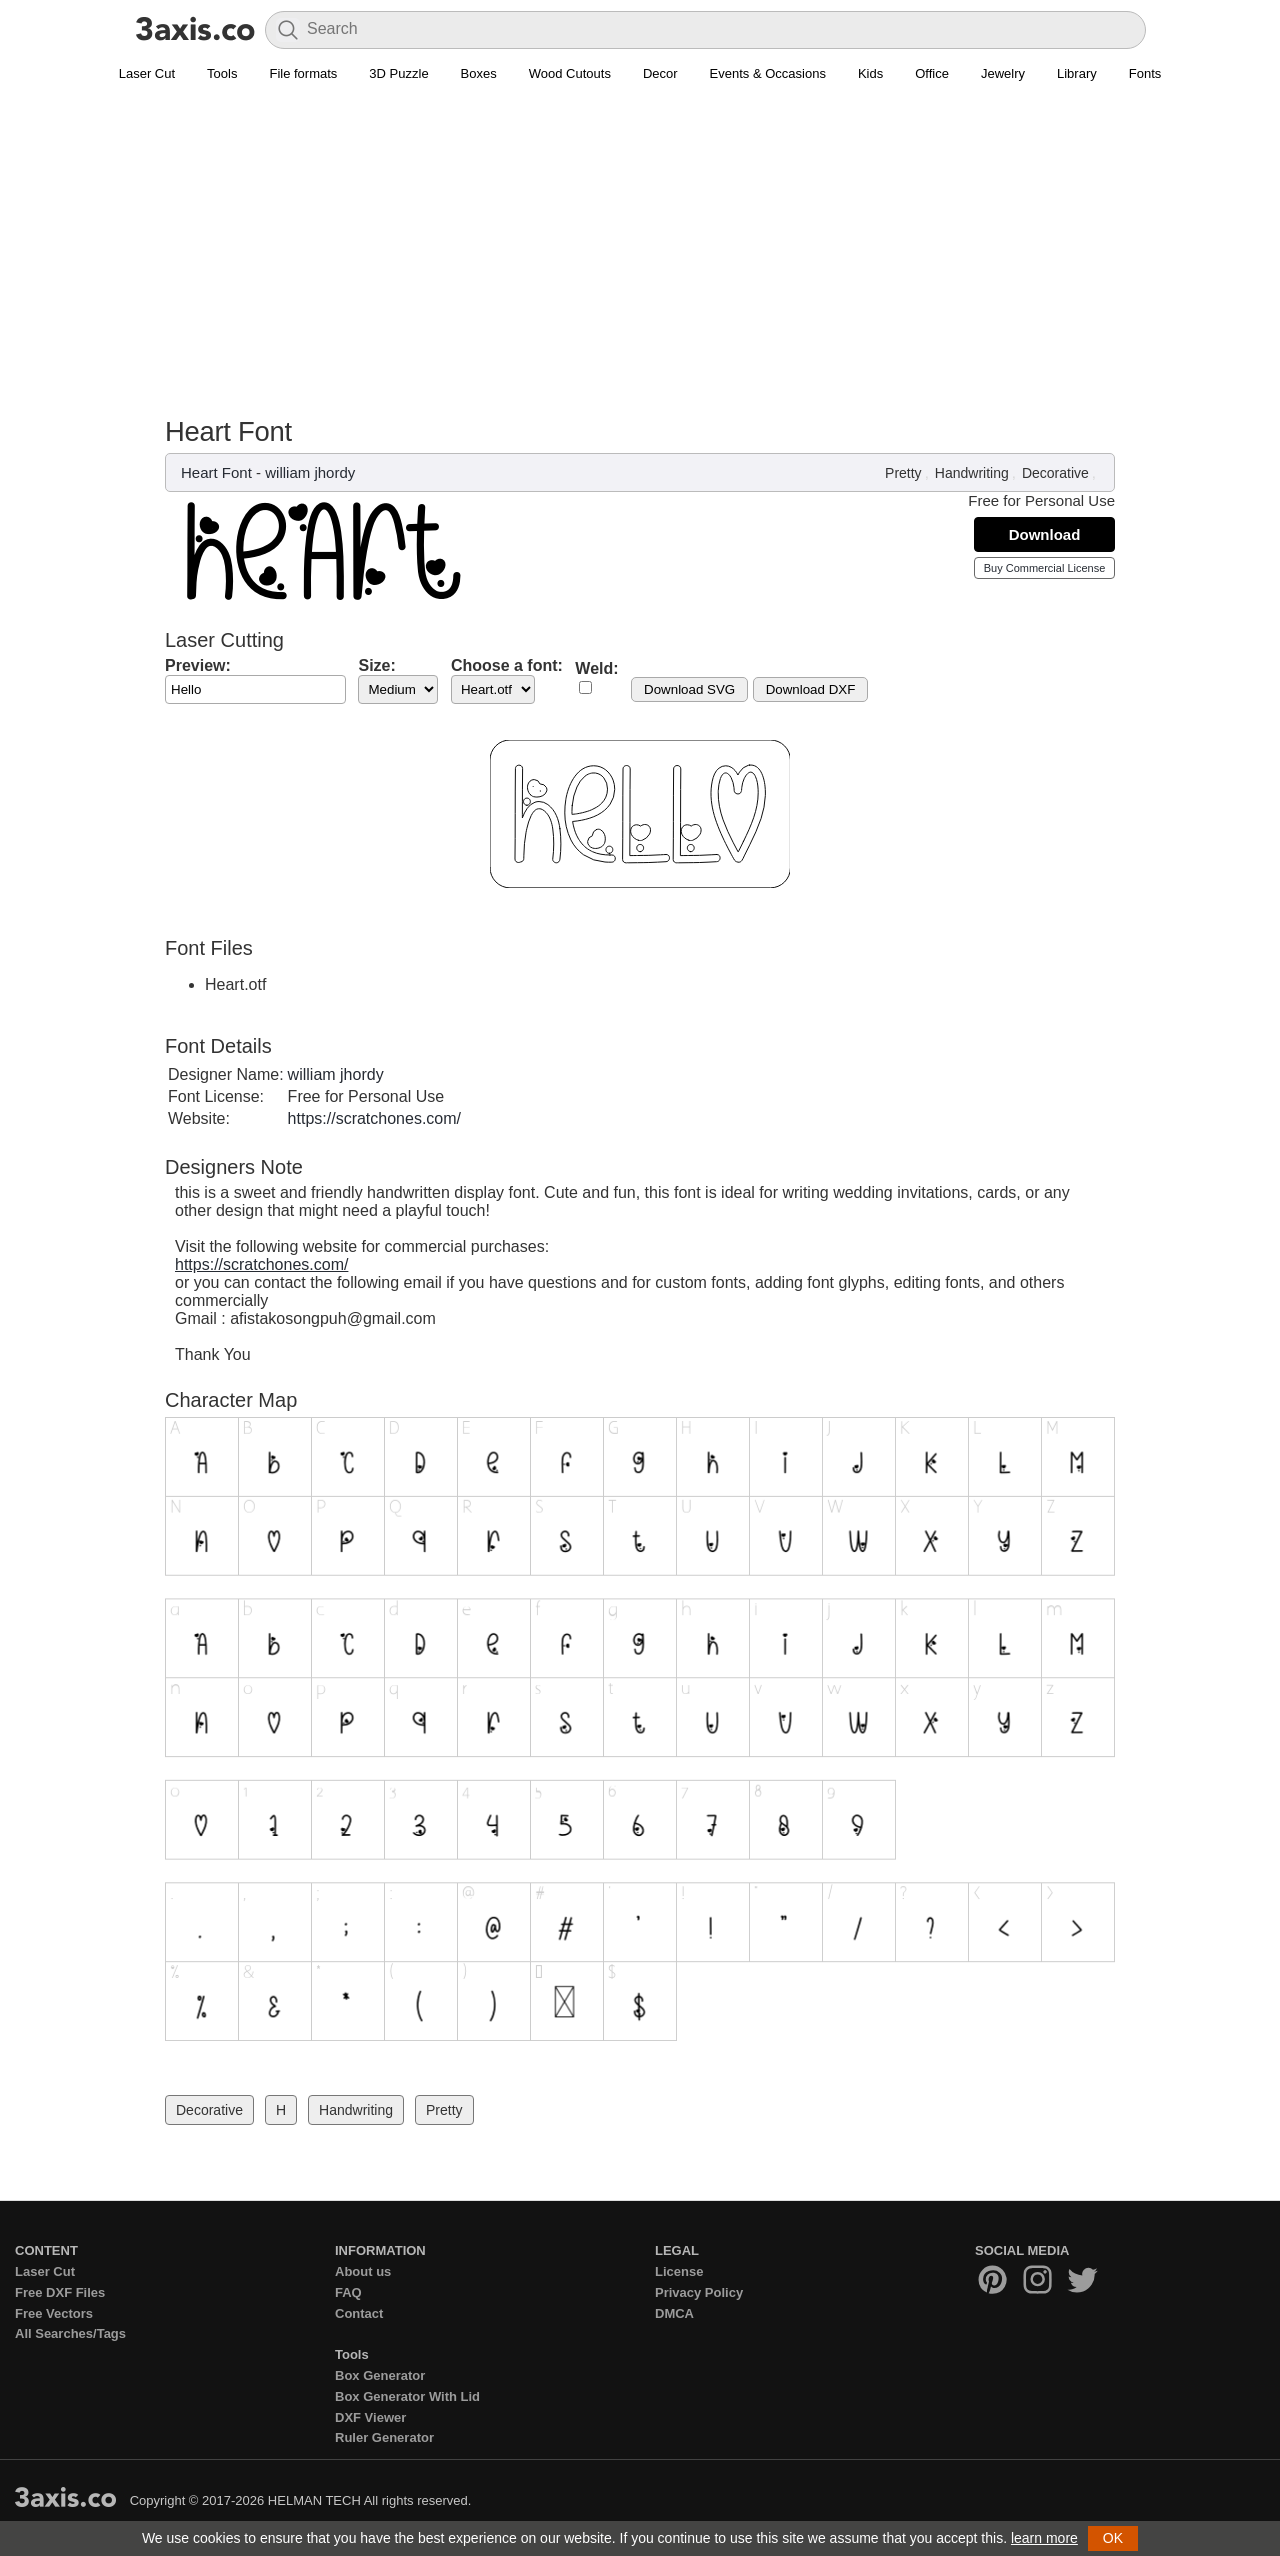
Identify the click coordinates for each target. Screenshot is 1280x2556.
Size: (376, 665)
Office (932, 73)
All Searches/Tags (70, 2333)
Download (1045, 534)
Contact (359, 2313)
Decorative (1055, 473)
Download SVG (689, 689)
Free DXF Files (60, 2292)
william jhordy (310, 472)
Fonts (1145, 73)
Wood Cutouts (570, 73)
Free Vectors (54, 2313)
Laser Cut (147, 73)
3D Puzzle (398, 73)
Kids (870, 73)
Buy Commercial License (1045, 568)
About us (363, 2271)
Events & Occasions (768, 73)
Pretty (903, 473)
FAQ (348, 2292)
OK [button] (1113, 2538)
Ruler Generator (384, 2437)
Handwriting (972, 473)
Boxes (479, 73)
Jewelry (1003, 73)
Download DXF (811, 689)
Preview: (198, 665)
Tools (222, 73)
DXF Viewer (370, 2417)
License (679, 2271)
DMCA (674, 2313)
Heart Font (216, 472)
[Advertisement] (640, 241)
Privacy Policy (699, 2292)
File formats (303, 73)
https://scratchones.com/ (374, 1118)
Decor (660, 73)
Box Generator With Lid (407, 2396)
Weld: (596, 668)
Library (1077, 73)
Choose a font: (507, 665)
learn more (1044, 2538)
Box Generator (380, 2375)
